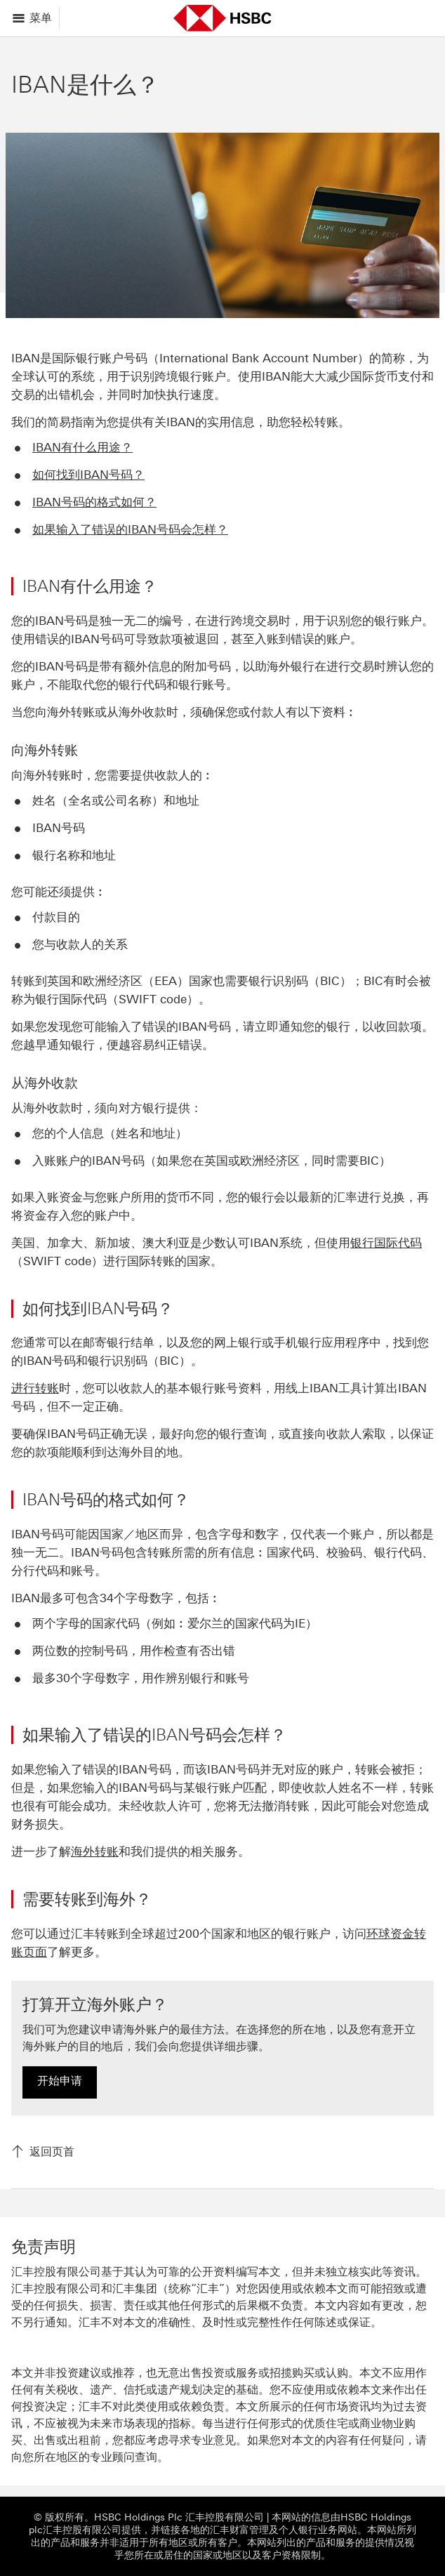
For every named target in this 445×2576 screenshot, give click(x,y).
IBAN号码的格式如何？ (94, 502)
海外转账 (95, 1851)
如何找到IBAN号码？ (88, 475)
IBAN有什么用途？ (82, 447)
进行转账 (35, 1388)
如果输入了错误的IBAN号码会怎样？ (130, 529)
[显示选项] (33, 18)
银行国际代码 (386, 1243)
